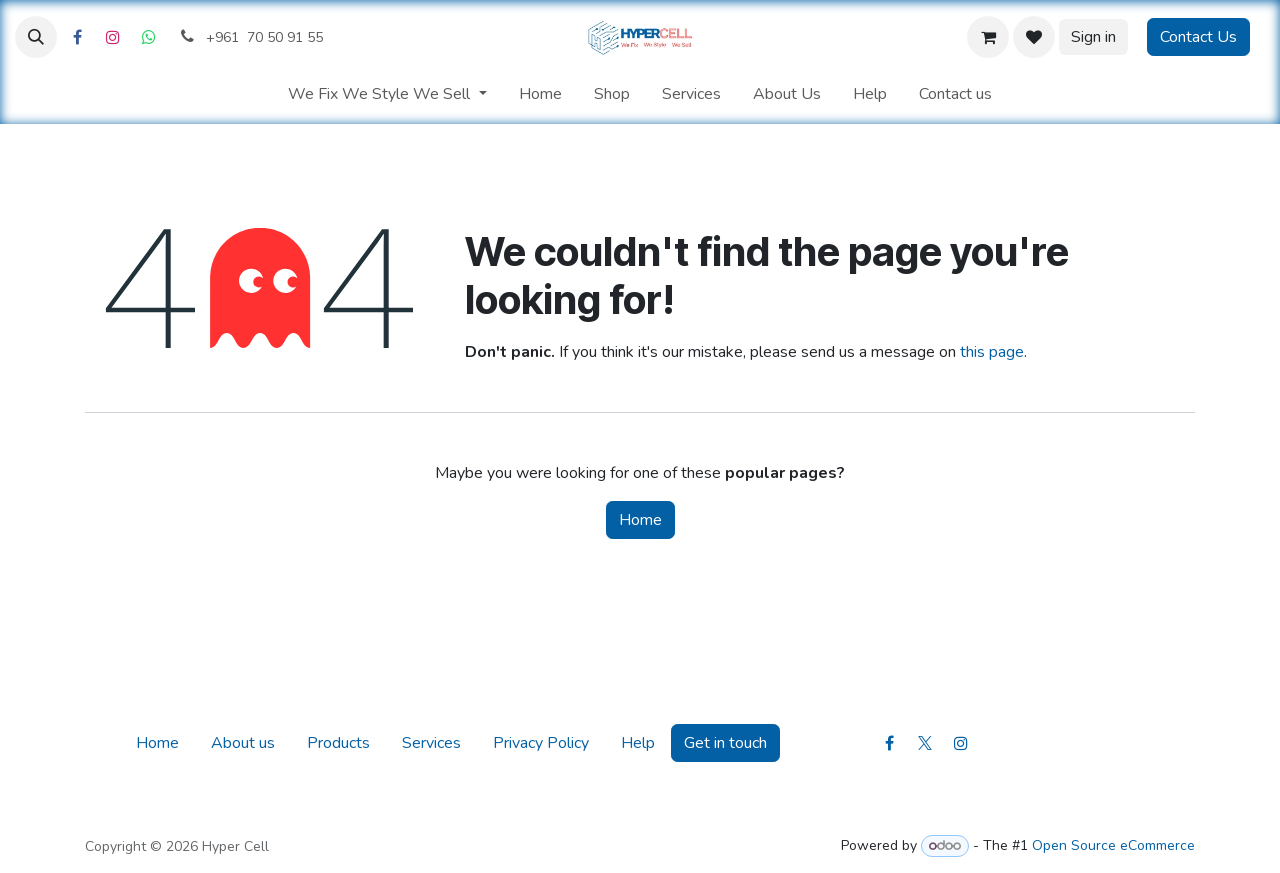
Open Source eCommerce (1113, 845)
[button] (36, 37)
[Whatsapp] (149, 37)
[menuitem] (387, 94)
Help (638, 743)
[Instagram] (113, 37)
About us (243, 743)
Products (338, 743)
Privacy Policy (541, 743)
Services (431, 743)
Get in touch (725, 743)
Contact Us (1198, 37)
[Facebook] (77, 37)
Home (640, 520)
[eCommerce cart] (988, 37)
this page (992, 352)
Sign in (1093, 37)
